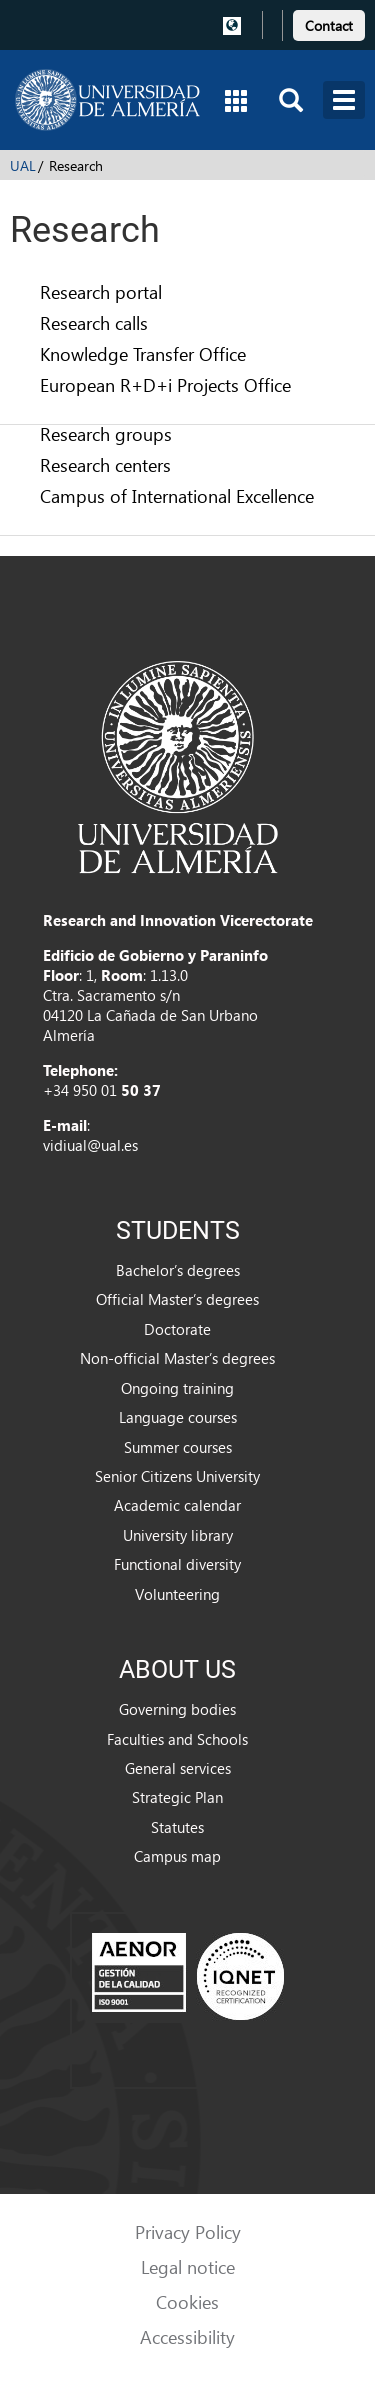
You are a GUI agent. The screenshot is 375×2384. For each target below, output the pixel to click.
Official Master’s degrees (177, 1299)
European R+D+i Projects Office (165, 384)
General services (178, 1768)
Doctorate (177, 1329)
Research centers (105, 464)
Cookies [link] (187, 2301)
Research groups (106, 433)
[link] (329, 22)
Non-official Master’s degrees (177, 1358)
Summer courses (178, 1447)
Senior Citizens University (177, 1476)
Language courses (178, 1417)
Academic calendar (177, 1505)
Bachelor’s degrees (178, 1270)
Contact (329, 25)
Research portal (101, 291)
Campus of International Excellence (177, 495)
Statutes (177, 1827)
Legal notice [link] (188, 2266)
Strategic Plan (177, 1797)
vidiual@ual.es (90, 1145)
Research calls (94, 322)
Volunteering (177, 1594)
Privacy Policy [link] (188, 2231)
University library (178, 1535)
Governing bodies (177, 1709)
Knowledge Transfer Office (143, 353)
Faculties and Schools (177, 1739)
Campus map (177, 1856)
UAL (23, 165)
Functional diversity (177, 1564)
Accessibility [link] (187, 2336)
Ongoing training (177, 1388)
